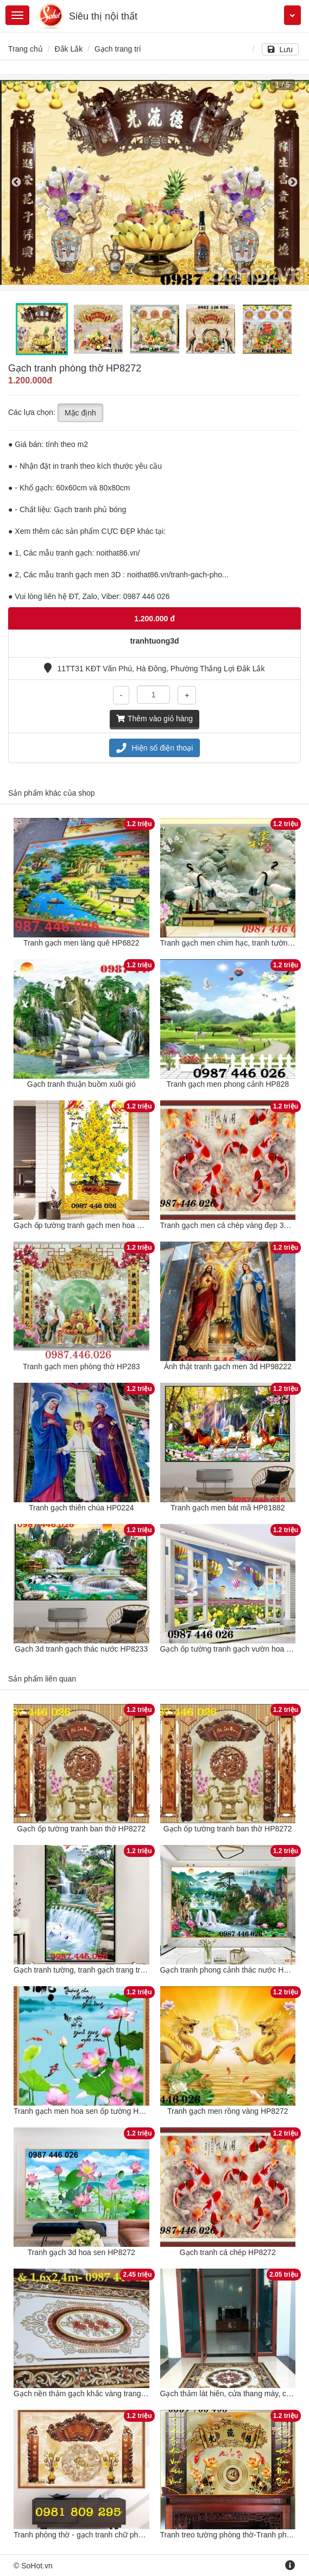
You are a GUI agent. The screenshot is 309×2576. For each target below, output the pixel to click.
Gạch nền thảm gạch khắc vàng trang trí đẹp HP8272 (104, 2393)
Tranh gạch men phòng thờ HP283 (81, 1366)
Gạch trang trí (117, 49)
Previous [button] (16, 182)
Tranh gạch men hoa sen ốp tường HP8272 (87, 2111)
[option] (154, 182)
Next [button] (292, 182)
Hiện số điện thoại (154, 748)
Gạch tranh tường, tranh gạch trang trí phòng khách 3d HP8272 (121, 1970)
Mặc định (80, 412)
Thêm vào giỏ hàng (154, 718)
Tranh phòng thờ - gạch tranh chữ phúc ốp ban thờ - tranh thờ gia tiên (131, 2534)
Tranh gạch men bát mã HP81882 (228, 1507)
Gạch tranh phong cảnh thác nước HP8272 (233, 1970)
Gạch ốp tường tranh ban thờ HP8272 (81, 1828)
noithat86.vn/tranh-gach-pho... (178, 574)
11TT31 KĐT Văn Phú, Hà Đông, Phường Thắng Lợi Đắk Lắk (154, 668)
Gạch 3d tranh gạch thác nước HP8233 (81, 1649)
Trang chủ (25, 49)
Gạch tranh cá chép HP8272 (228, 2252)
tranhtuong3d (154, 641)
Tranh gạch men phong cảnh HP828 (227, 1084)
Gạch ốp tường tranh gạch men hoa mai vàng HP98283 (107, 1225)
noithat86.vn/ (118, 553)
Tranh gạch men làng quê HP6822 (81, 943)
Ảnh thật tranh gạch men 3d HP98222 (228, 1366)
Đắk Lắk (68, 49)
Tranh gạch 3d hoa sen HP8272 (81, 2252)
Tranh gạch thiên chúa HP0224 (81, 1507)
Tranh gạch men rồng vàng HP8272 (227, 2111)
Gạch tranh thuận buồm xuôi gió (81, 1084)
